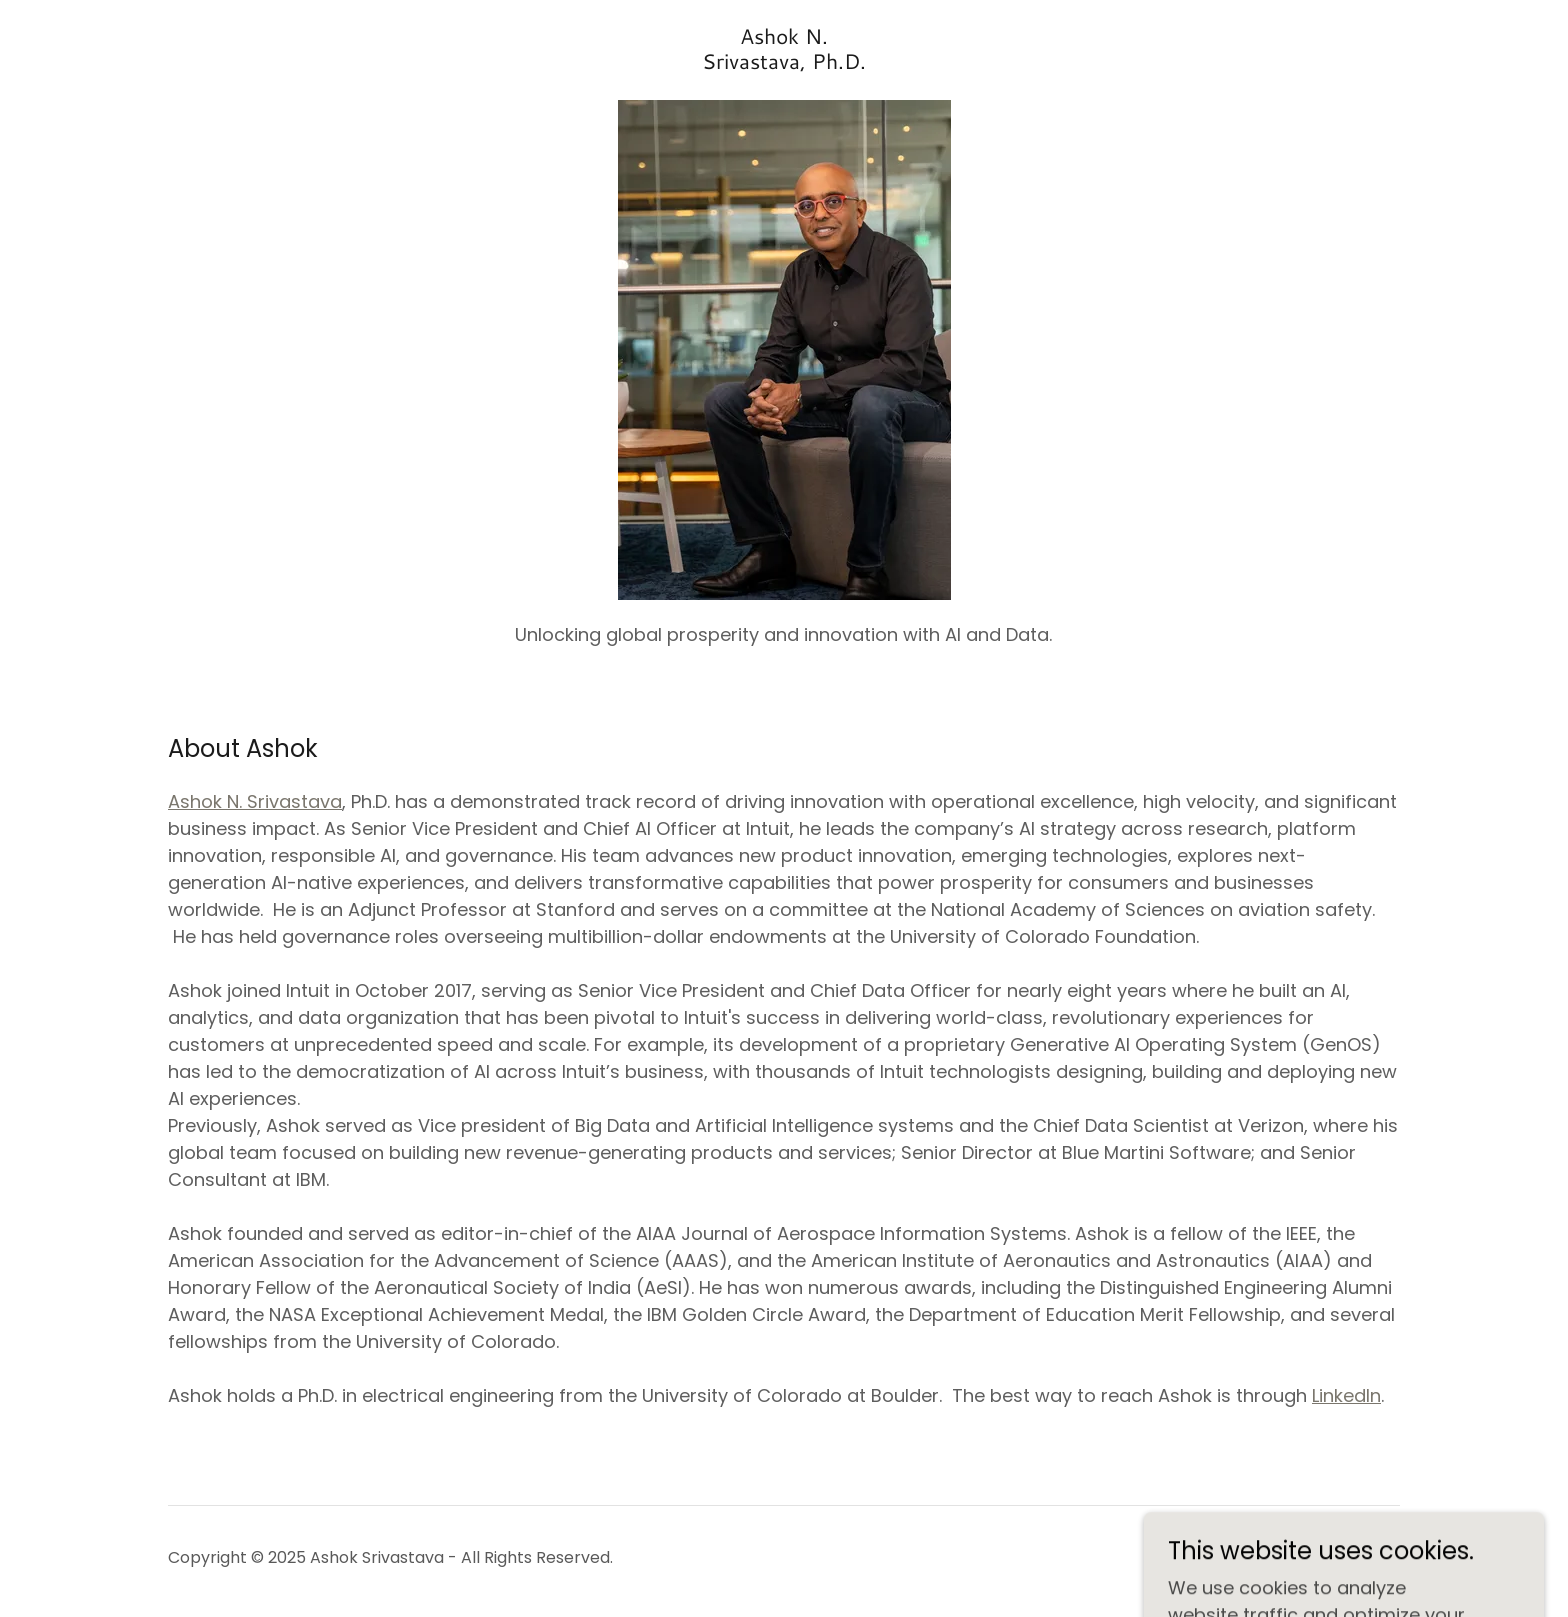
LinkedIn (1346, 1395)
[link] (784, 62)
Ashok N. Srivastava (255, 801)
